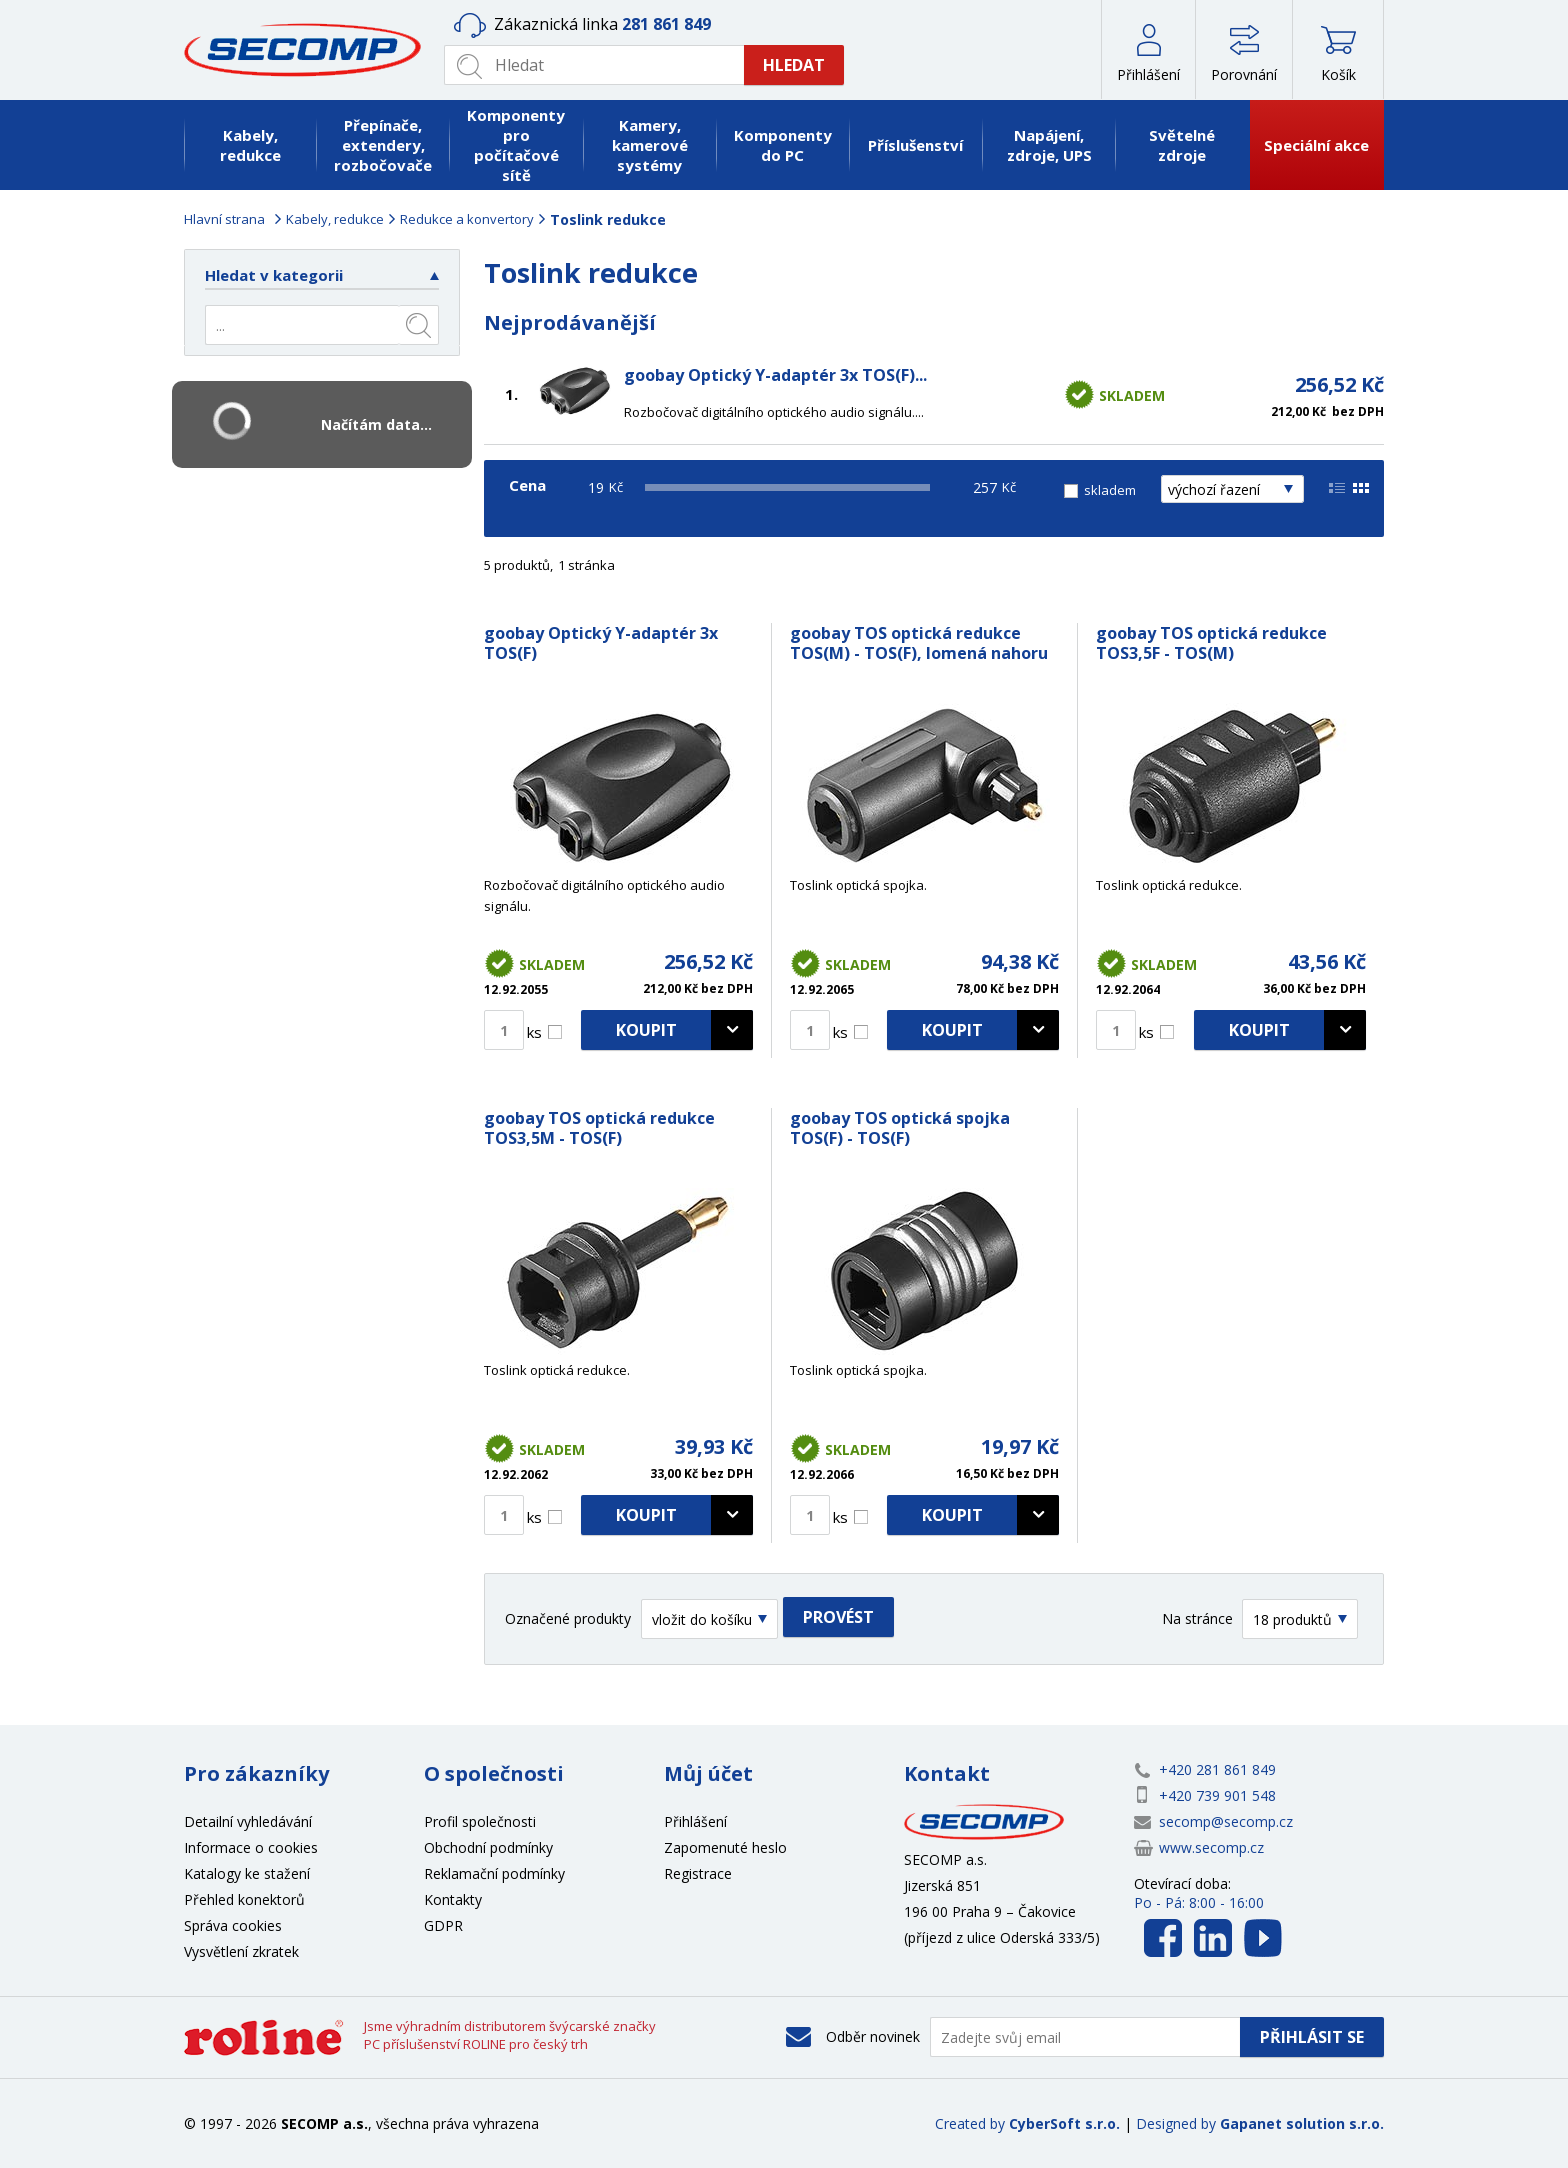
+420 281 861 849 (1217, 1769)
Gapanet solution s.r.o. (1302, 2123)
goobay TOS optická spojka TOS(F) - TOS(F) (900, 1128)
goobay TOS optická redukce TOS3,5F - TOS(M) (1211, 643)
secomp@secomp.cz (1226, 1821)
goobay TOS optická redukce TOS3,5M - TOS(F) (599, 1128)
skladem (1110, 490)
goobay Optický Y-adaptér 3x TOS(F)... (775, 375)
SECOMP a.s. (309, 50)
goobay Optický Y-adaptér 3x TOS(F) (601, 643)
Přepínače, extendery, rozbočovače (383, 145)
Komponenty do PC (783, 145)
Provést (838, 1617)
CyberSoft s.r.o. (1064, 2123)
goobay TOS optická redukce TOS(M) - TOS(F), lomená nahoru (919, 643)
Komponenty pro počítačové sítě (516, 145)
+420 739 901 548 (1217, 1795)
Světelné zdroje (1182, 145)
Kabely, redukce (250, 145)
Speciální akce (1316, 145)
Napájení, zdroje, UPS (1049, 145)
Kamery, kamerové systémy (650, 145)
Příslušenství (915, 145)
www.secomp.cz (1211, 1847)
